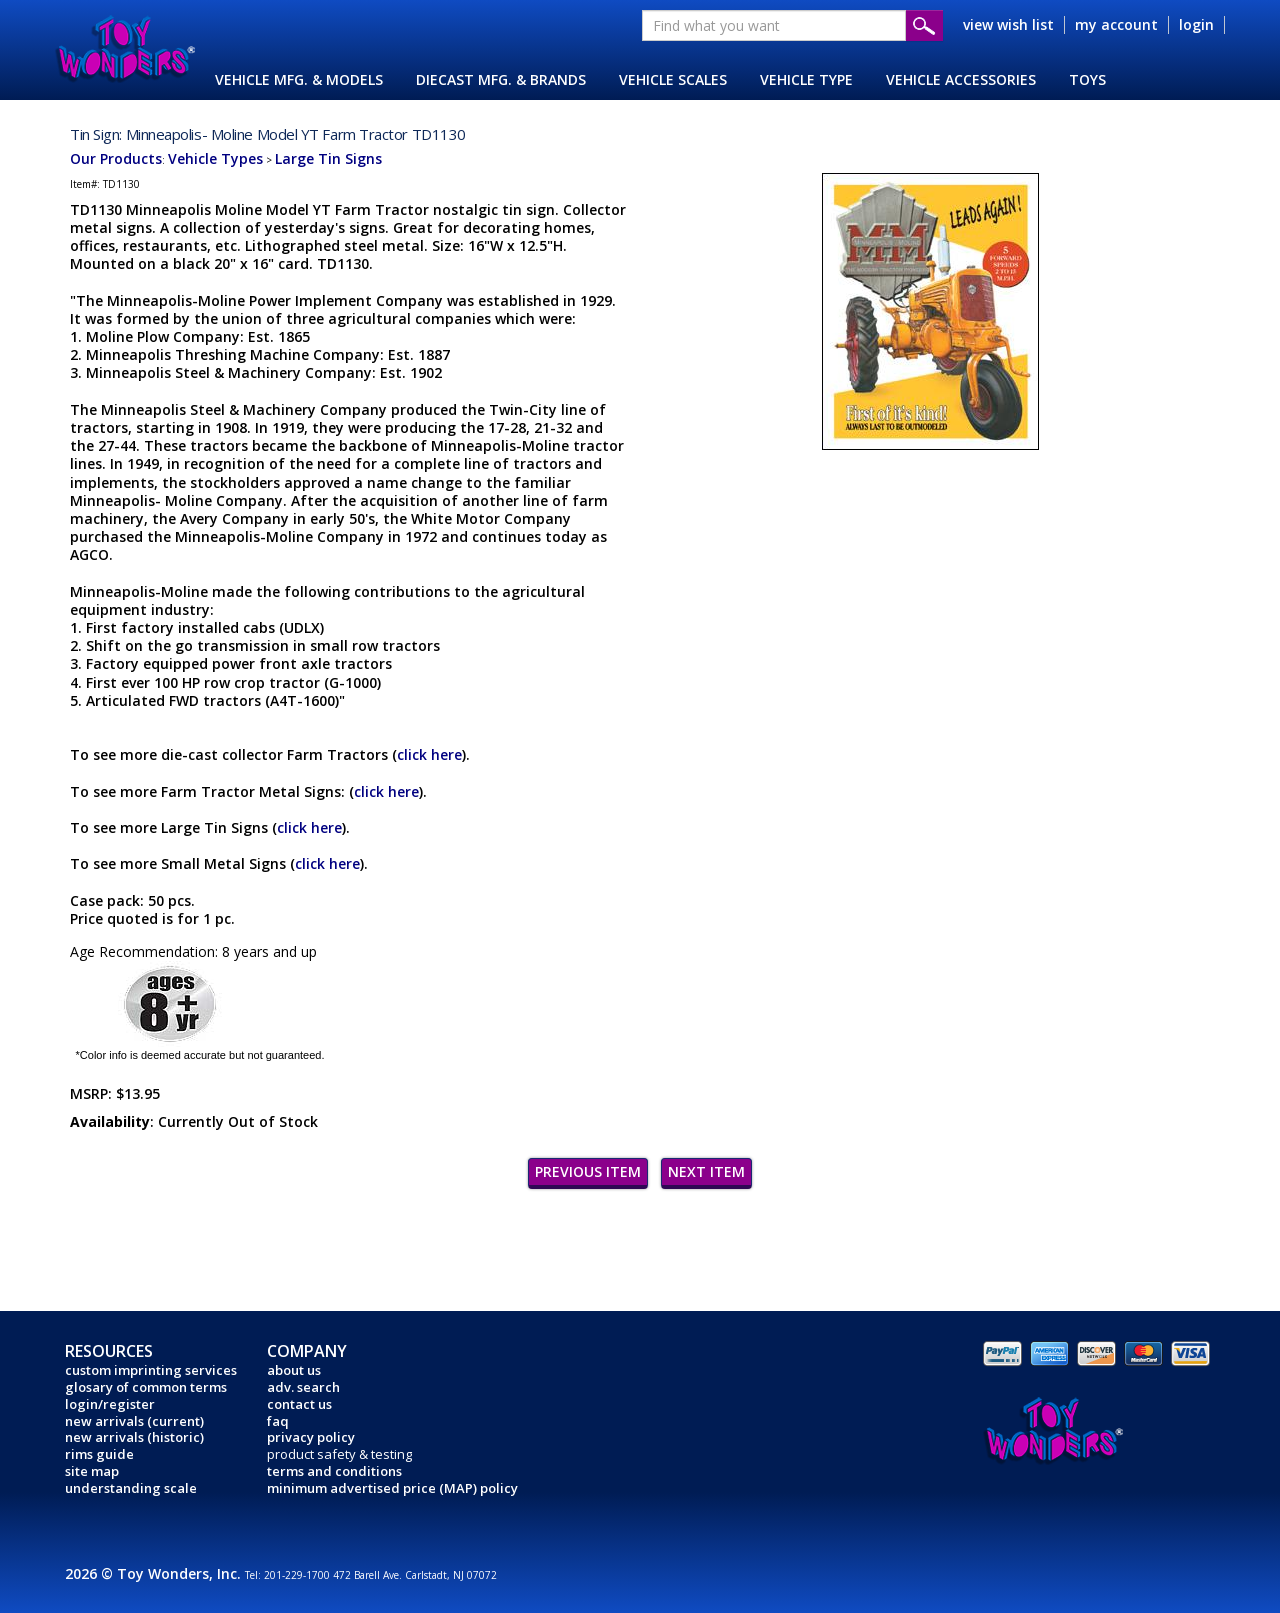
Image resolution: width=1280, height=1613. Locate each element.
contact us (299, 1404)
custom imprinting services (151, 1370)
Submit (924, 25)
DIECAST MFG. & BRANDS (501, 79)
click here (429, 754)
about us (294, 1370)
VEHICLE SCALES (673, 79)
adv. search (303, 1387)
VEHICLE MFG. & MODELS (299, 79)
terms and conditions (334, 1471)
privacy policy (311, 1437)
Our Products (116, 158)
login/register (110, 1404)
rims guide (99, 1454)
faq (278, 1421)
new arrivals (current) (134, 1421)
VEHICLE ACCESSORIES (961, 79)
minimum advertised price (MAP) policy (392, 1488)
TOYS (1087, 79)
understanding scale (131, 1488)
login (1196, 24)
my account (1116, 24)
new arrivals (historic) (134, 1437)
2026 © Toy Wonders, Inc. (155, 1573)
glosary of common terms (146, 1387)
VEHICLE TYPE (806, 79)
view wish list (1008, 24)
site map (92, 1471)
